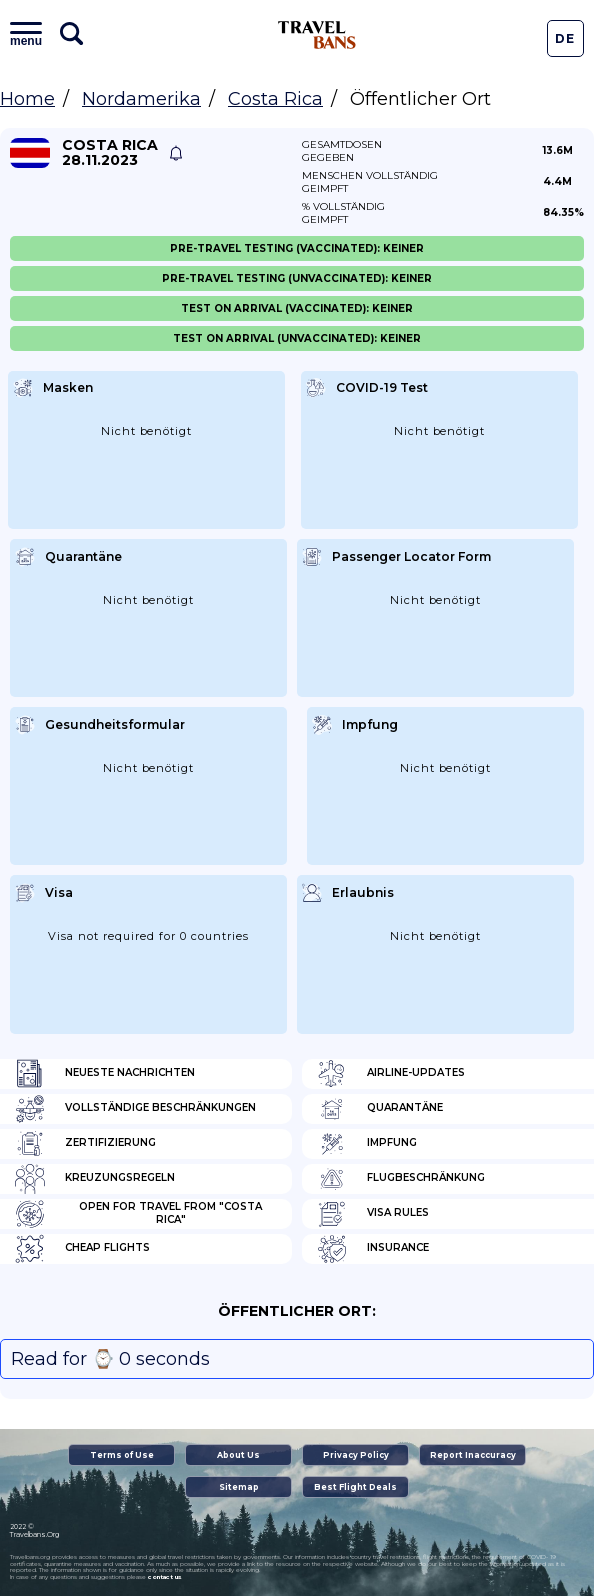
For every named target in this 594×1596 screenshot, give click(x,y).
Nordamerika (141, 99)
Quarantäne (380, 1109)
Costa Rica (275, 99)
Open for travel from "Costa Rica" (138, 1214)
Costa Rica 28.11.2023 (110, 153)
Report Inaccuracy (473, 1455)
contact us (164, 1577)
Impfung (367, 1144)
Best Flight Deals (355, 1487)
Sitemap (239, 1487)
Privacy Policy (356, 1455)
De (565, 38)
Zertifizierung (85, 1144)
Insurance (373, 1249)
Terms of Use (122, 1455)
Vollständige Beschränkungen (135, 1109)
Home (27, 99)
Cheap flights (82, 1249)
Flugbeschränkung (401, 1179)
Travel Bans (317, 35)
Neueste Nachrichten (105, 1074)
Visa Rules (373, 1214)
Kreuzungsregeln (95, 1179)
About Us (238, 1455)
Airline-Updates (391, 1074)
